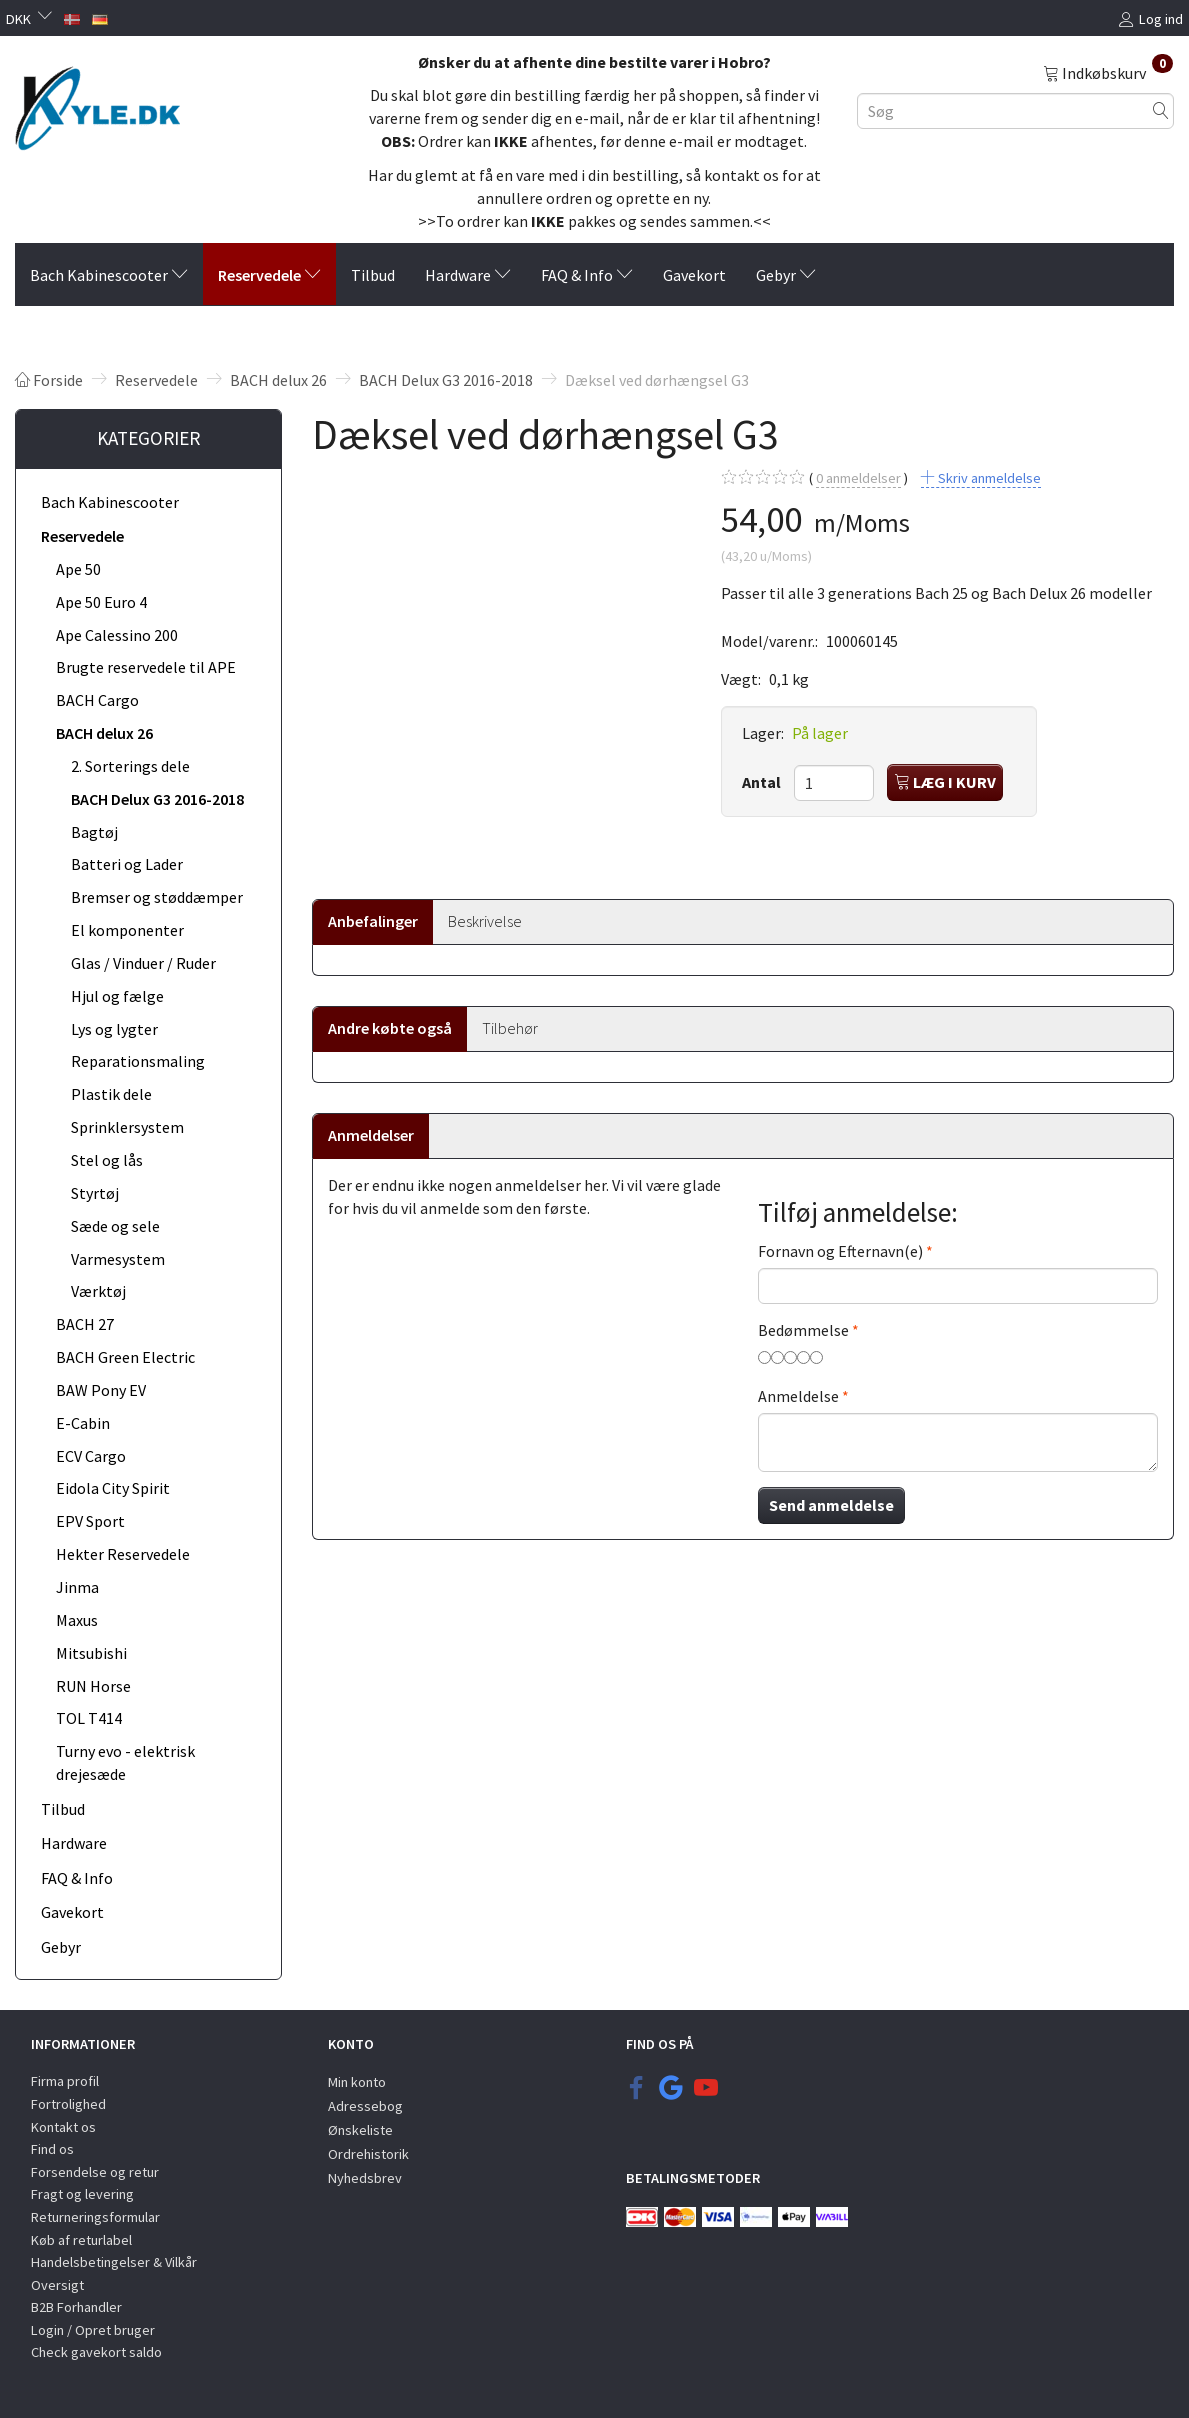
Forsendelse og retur (95, 2172)
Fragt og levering (82, 2194)
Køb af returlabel (81, 2240)
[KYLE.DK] (97, 103)
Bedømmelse (803, 1330)
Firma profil (65, 2081)
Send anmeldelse (831, 1505)
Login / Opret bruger (93, 2330)
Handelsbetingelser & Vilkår (114, 2262)
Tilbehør (510, 1028)
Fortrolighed (68, 2104)
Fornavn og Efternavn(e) (840, 1251)
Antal (763, 782)
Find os (52, 2149)
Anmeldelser (371, 1135)
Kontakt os (63, 2127)
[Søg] (1161, 110)
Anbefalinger (373, 921)
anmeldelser (858, 478)
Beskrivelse (485, 921)
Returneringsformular (95, 2217)
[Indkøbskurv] (1108, 72)
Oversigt (57, 2285)
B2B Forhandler (76, 2307)
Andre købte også (390, 1028)
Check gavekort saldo (96, 2352)
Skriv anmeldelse (988, 478)
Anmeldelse (798, 1396)
